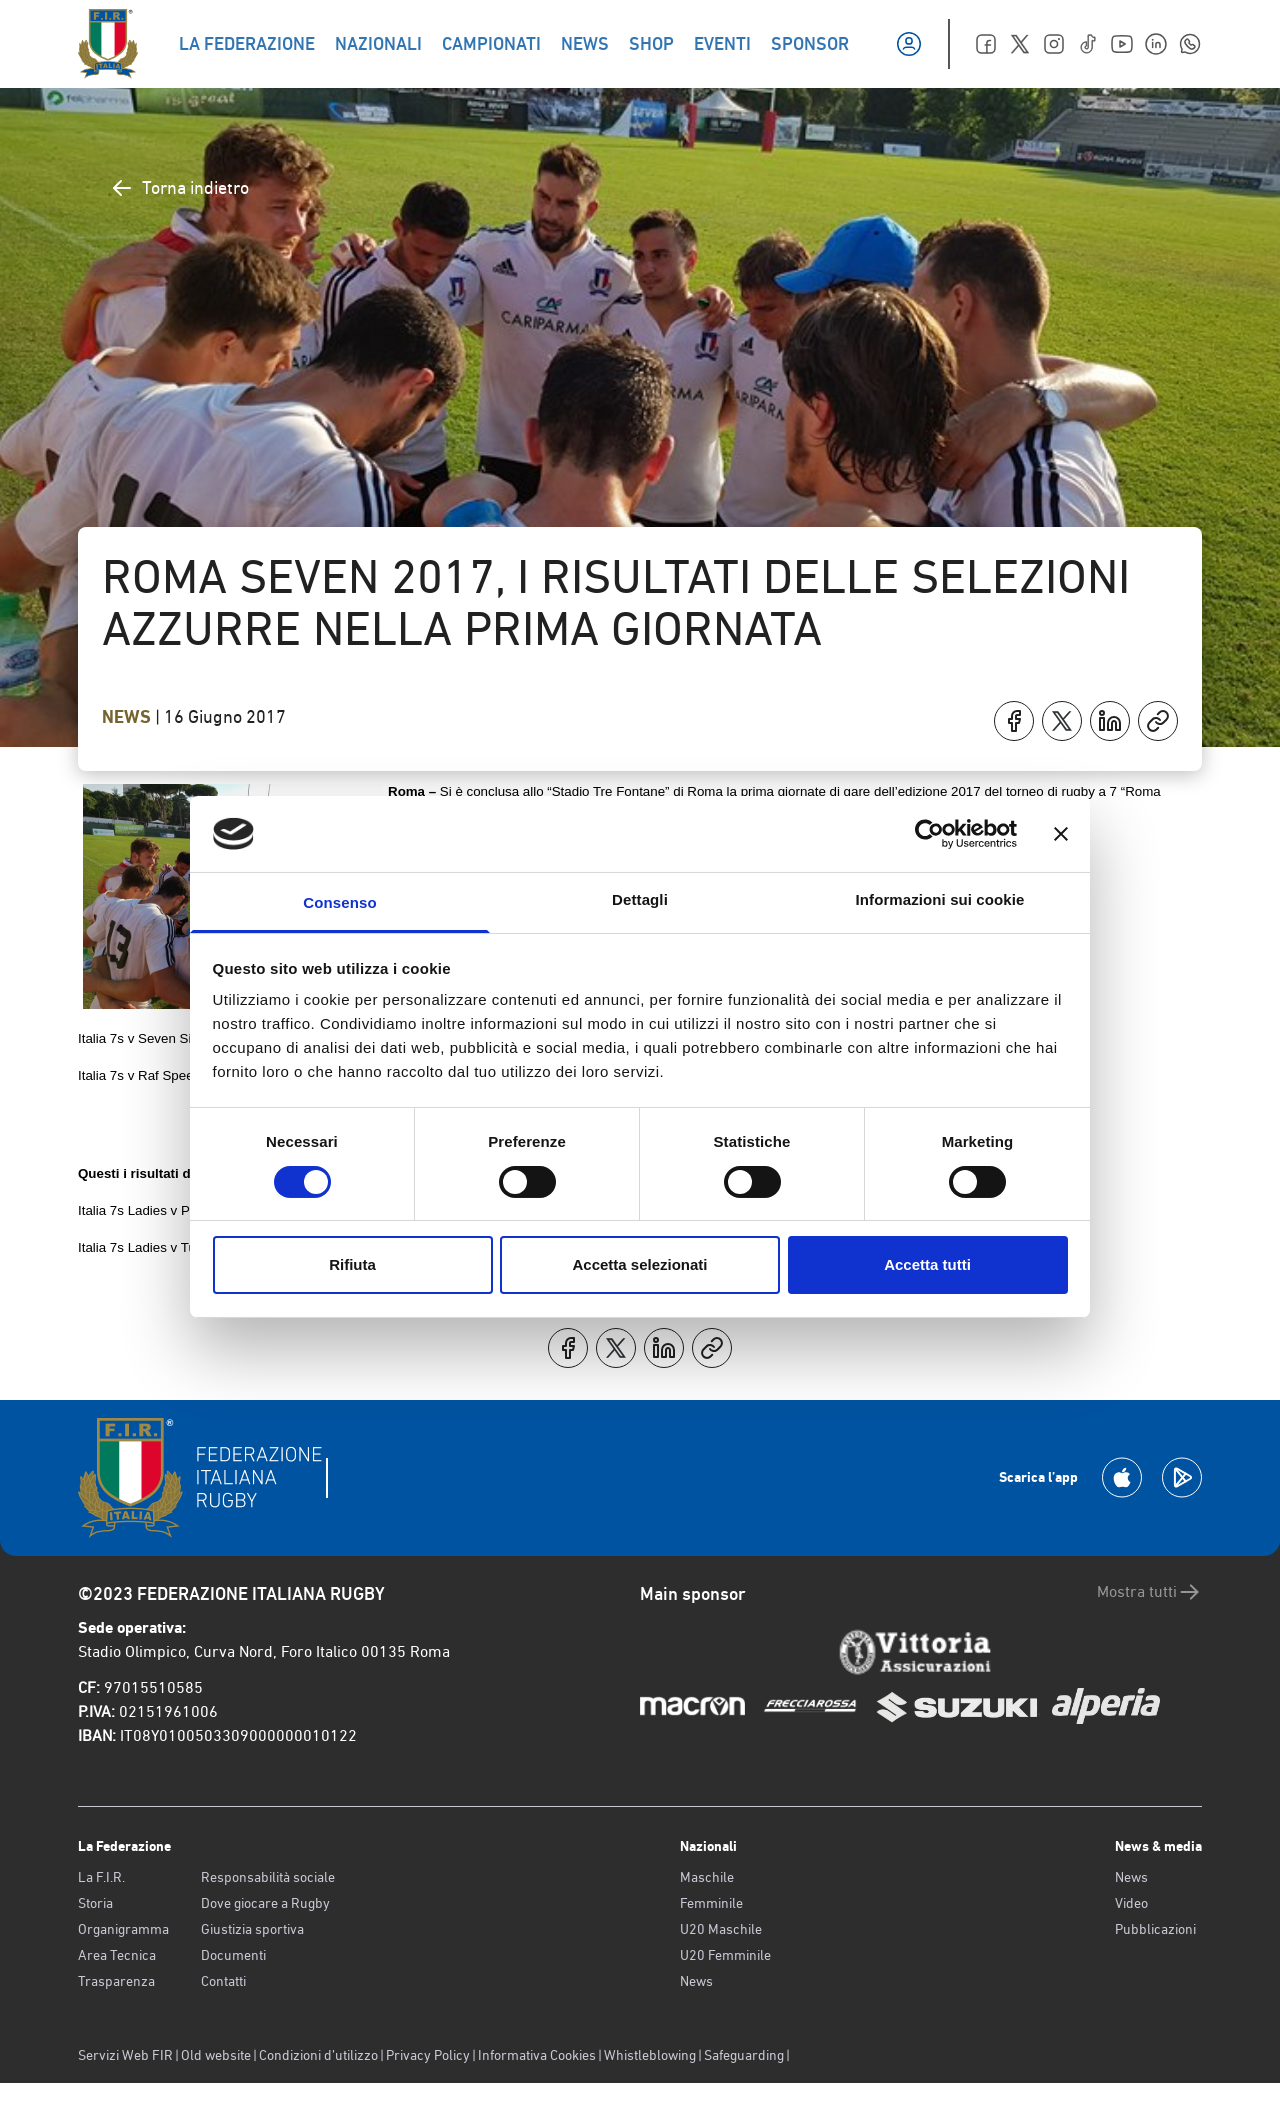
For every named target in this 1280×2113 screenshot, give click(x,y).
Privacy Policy (428, 2055)
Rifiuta (352, 1264)
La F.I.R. (101, 1877)
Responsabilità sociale (268, 1877)
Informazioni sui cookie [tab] (940, 899)
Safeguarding (744, 2055)
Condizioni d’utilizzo (318, 2055)
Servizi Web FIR (125, 2055)
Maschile (707, 1877)
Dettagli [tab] (640, 899)
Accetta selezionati (639, 1264)
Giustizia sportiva (252, 1929)
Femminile (711, 1903)
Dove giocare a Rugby (265, 1903)
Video (1131, 1903)
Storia (95, 1903)
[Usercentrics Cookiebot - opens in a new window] (929, 834)
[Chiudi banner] (1061, 834)
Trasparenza (116, 1981)
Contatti (223, 1981)
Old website (216, 2055)
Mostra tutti (1149, 1592)
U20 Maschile (721, 1929)
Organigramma (123, 1929)
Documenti (233, 1955)
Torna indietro (179, 188)
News (128, 717)
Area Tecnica (117, 1955)
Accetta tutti (927, 1264)
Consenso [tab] (339, 902)
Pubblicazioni (1155, 1929)
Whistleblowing (650, 2055)
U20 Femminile (725, 1955)
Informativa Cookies (537, 2055)
